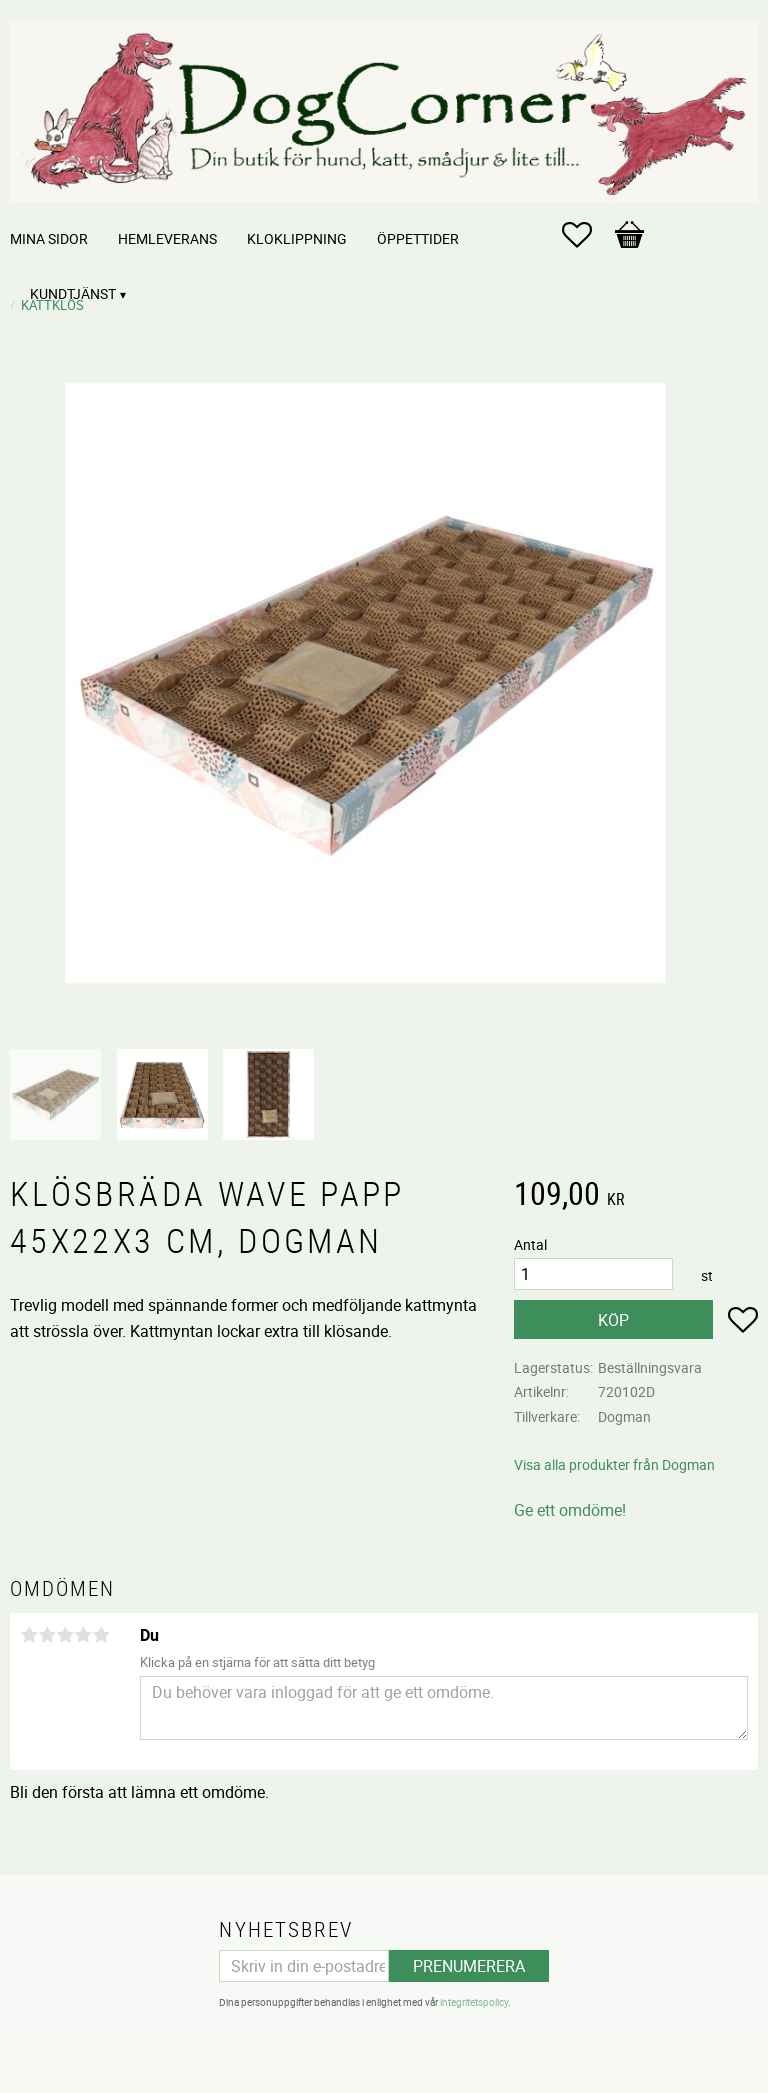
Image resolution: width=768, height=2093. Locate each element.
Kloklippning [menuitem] (297, 238)
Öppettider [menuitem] (418, 238)
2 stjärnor (47, 1635)
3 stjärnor (65, 1635)
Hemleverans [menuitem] (167, 238)
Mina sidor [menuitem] (49, 238)
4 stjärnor (83, 1635)
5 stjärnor (101, 1635)
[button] (587, 235)
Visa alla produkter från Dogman (614, 1464)
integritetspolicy (474, 2002)
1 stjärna (29, 1635)
